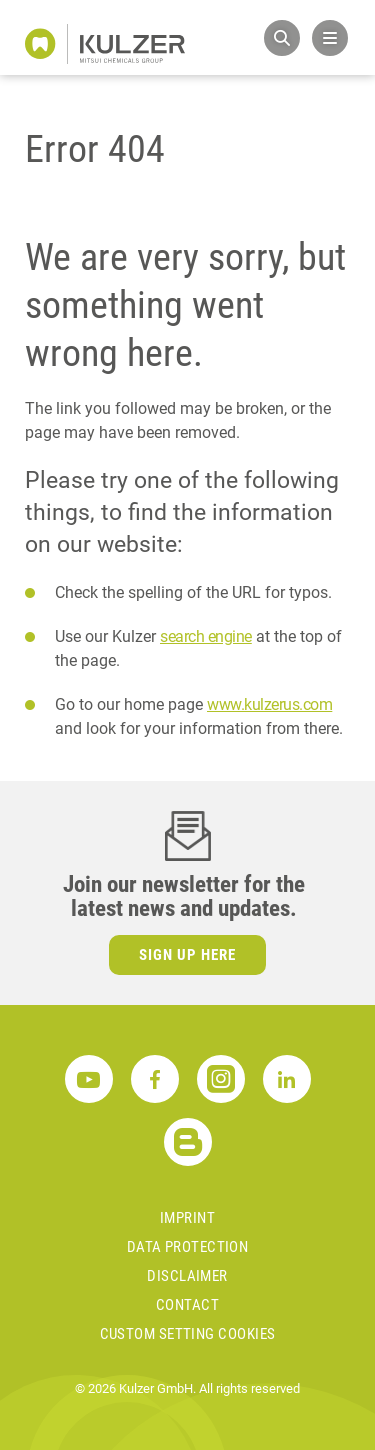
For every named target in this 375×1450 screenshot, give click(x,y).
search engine (206, 636)
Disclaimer (187, 1276)
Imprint (187, 1218)
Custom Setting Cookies (188, 1334)
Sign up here (187, 955)
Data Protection (188, 1247)
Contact (187, 1305)
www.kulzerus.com (269, 704)
